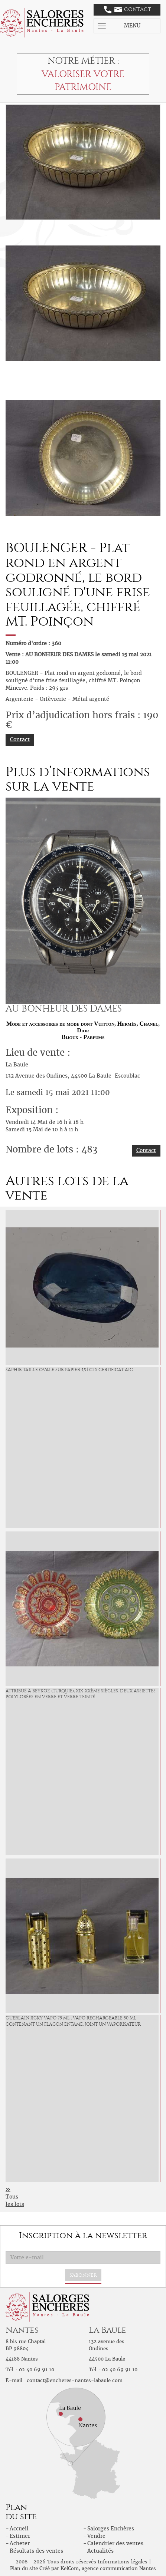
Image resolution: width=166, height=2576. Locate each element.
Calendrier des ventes (115, 2543)
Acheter (20, 2543)
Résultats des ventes (36, 2550)
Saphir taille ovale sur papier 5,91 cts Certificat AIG (69, 1369)
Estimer (20, 2536)
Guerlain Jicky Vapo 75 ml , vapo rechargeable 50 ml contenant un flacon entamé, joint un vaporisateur (73, 2021)
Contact (127, 9)
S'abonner (83, 2275)
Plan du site (24, 2568)
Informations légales (122, 2562)
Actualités (100, 2550)
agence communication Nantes (119, 2568)
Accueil (19, 2528)
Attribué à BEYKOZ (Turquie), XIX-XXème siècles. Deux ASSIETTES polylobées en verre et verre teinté (81, 1694)
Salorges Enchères (110, 2528)
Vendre (96, 2536)
